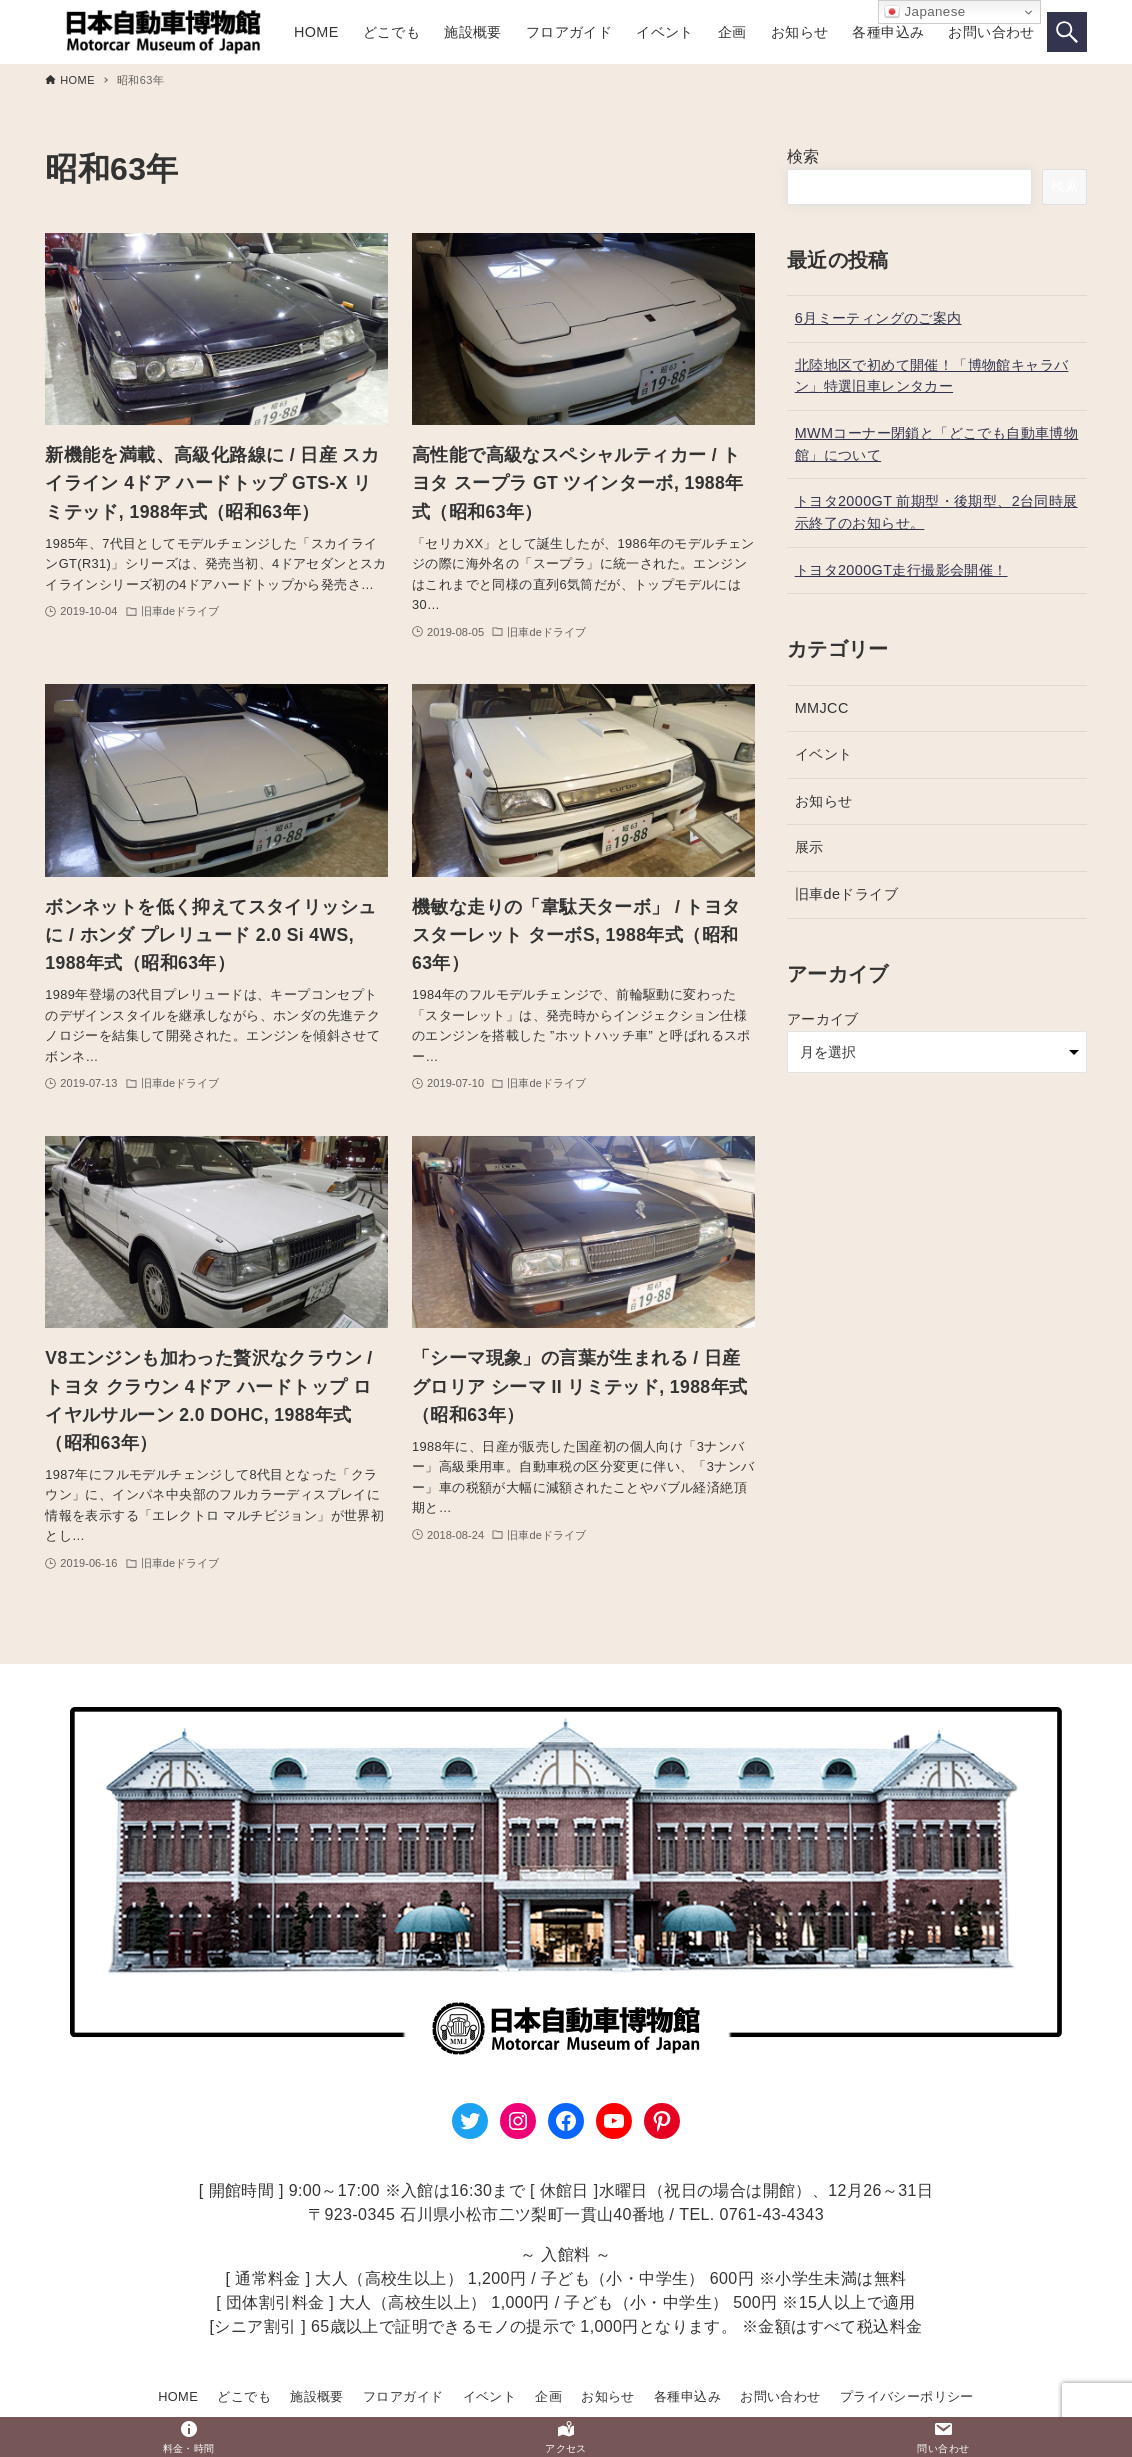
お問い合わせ (780, 2396)
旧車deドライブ (846, 894)
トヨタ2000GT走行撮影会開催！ (901, 570)
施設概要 (317, 2396)
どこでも (244, 2396)
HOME (178, 2396)
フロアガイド (403, 2396)
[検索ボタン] (1067, 32)
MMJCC (822, 708)
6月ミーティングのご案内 (878, 318)
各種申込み (687, 2396)
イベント (824, 754)
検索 (803, 156)
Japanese (924, 12)
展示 (809, 847)
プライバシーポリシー (907, 2396)
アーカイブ (823, 1019)
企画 (548, 2396)
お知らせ (824, 801)
